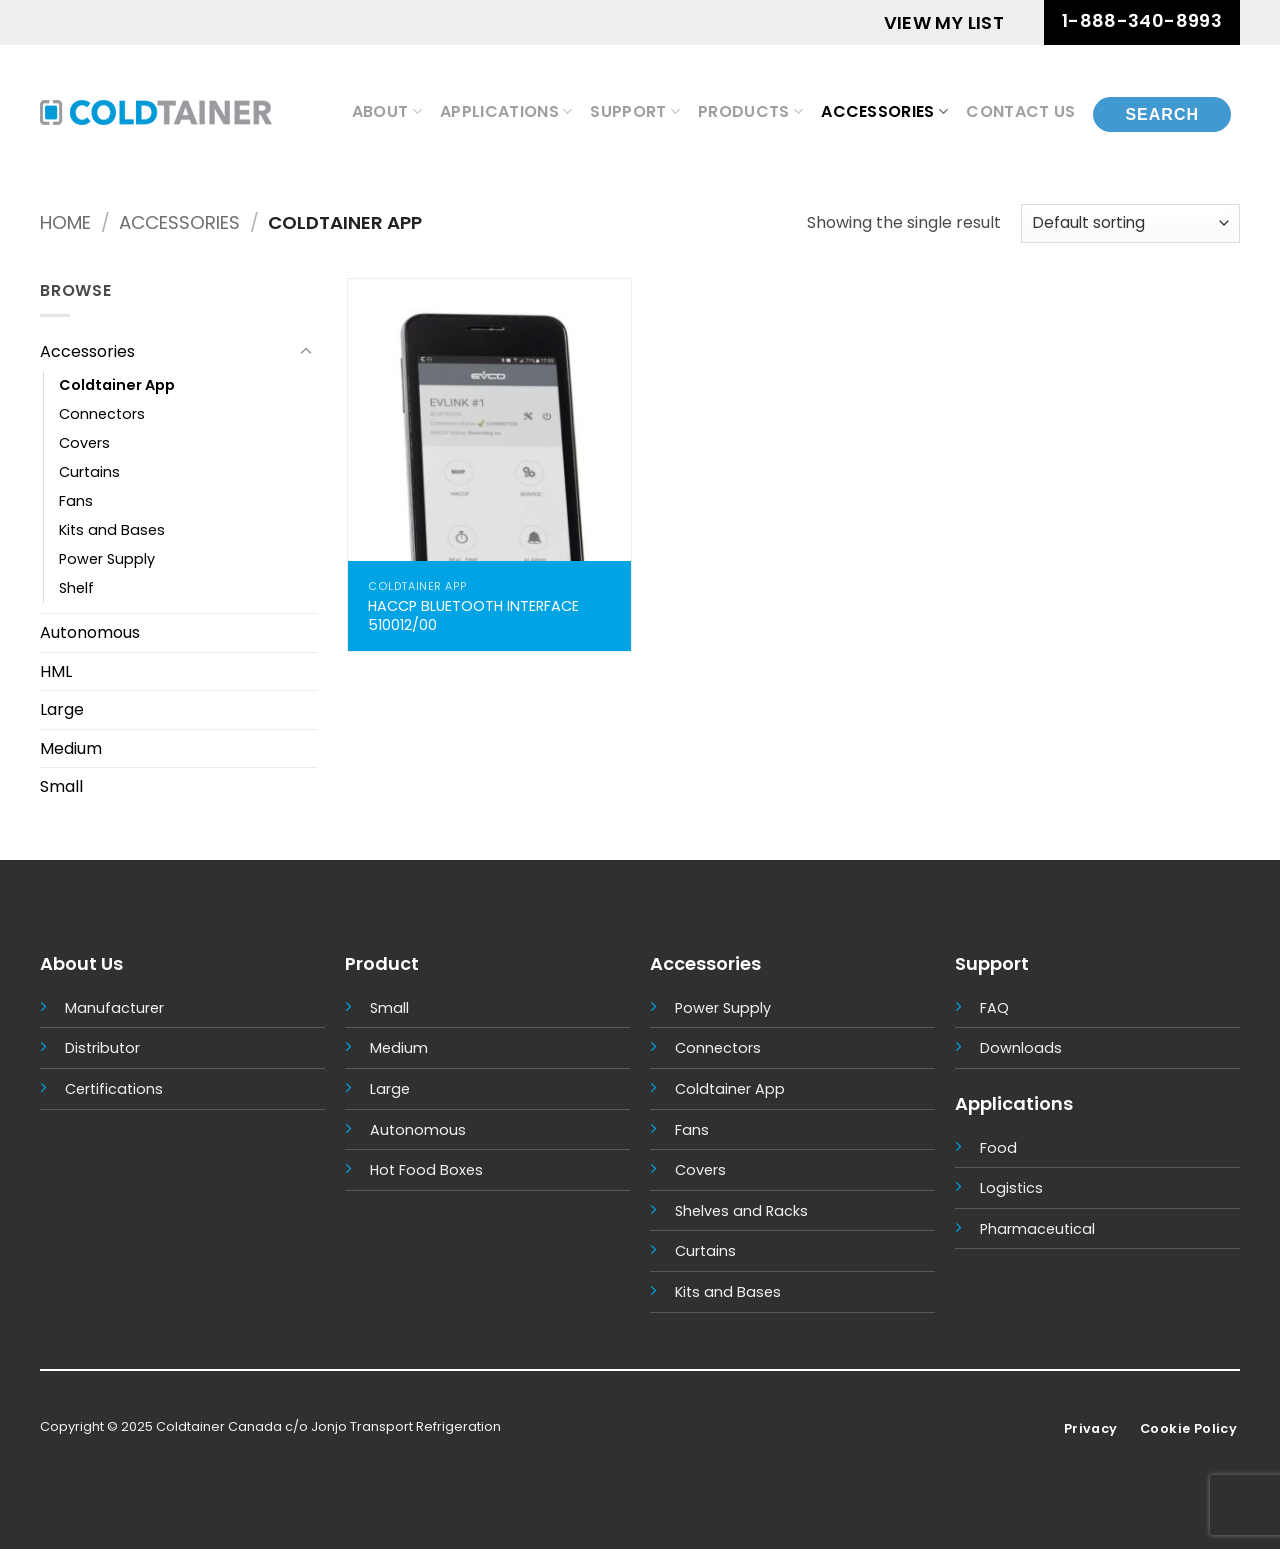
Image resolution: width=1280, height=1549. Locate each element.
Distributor (102, 1048)
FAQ (994, 1008)
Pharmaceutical (1037, 1229)
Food (998, 1148)
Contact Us (1020, 111)
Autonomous (90, 632)
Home (65, 222)
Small (61, 786)
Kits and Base (724, 1292)
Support (635, 111)
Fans (76, 501)
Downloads (1021, 1048)
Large (62, 709)
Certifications (114, 1089)
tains (718, 1251)
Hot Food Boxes (426, 1170)
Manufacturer (114, 1008)
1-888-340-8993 (1142, 20)
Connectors (102, 414)
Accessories (884, 111)
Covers (84, 443)
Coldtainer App (117, 385)
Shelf (76, 588)
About (387, 111)
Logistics (1011, 1188)
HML (56, 671)
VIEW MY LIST (944, 22)
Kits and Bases (112, 530)
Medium (71, 748)
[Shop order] (1130, 223)
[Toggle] (306, 352)
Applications (506, 111)
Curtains (89, 472)
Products (750, 111)
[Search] (1162, 112)
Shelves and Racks (741, 1211)
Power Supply (107, 559)
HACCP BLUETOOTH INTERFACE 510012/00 (473, 615)
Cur (687, 1251)
